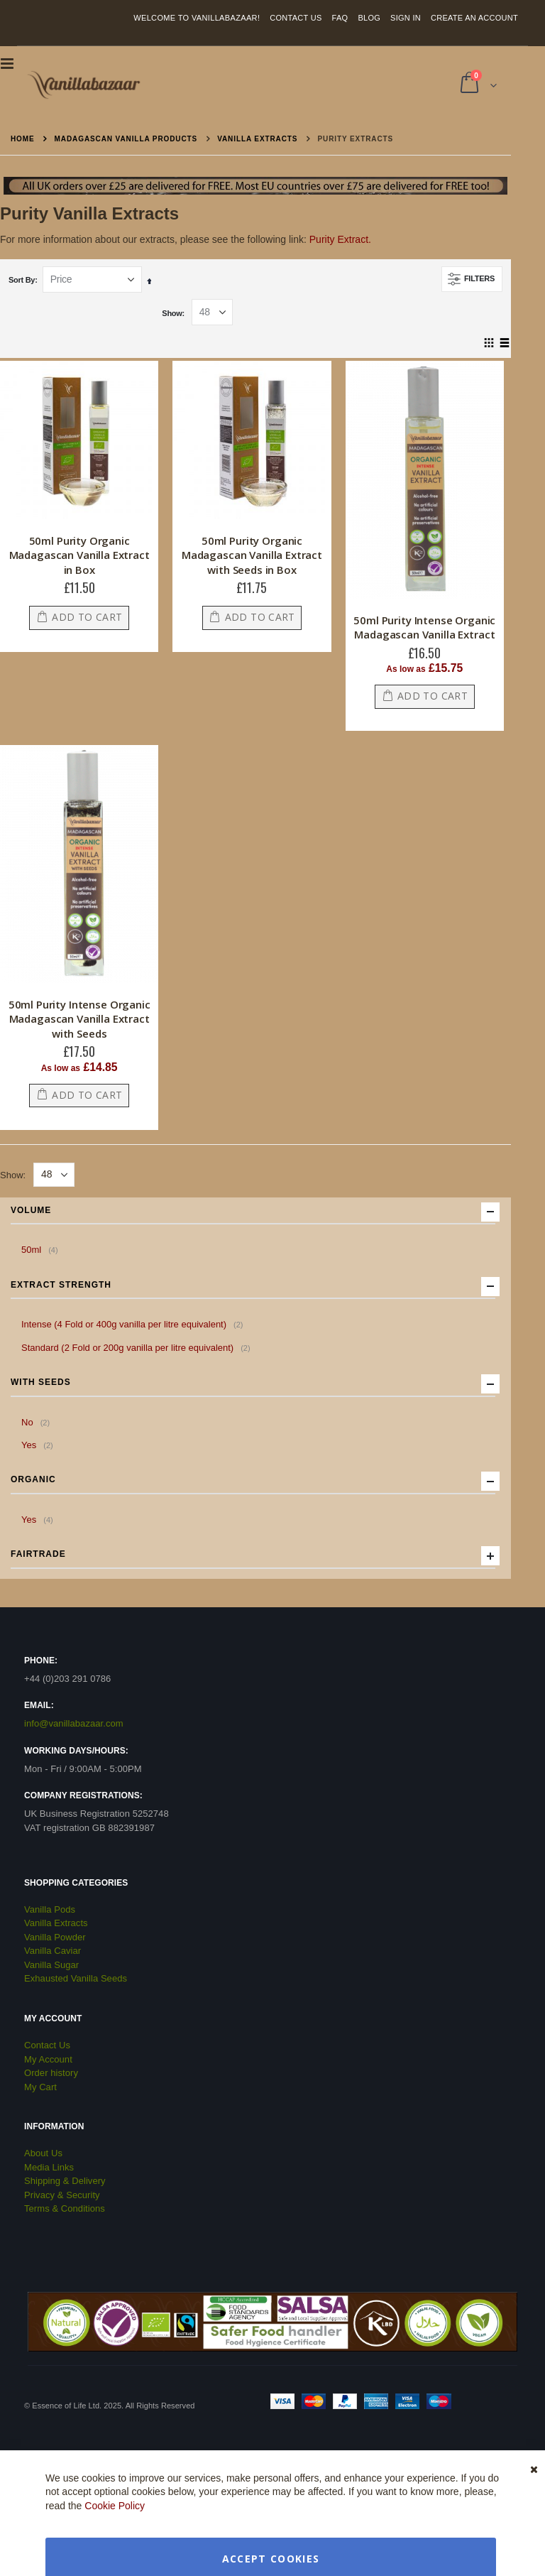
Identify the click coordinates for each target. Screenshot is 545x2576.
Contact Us (295, 17)
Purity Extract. (340, 239)
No (37, 1422)
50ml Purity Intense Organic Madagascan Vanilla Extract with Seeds (79, 1018)
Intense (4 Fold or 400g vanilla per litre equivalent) (134, 1324)
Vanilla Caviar (52, 1950)
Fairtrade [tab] (253, 1555)
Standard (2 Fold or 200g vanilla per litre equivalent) (137, 1347)
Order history (51, 2072)
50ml (41, 1249)
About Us (43, 2153)
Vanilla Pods (49, 1909)
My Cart (40, 2087)
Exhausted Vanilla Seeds (75, 1978)
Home (23, 139)
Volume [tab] (253, 1211)
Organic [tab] (253, 1481)
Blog (369, 17)
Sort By (22, 280)
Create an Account (474, 17)
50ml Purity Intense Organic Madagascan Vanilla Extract (424, 627)
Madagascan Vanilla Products (126, 139)
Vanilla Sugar (51, 1965)
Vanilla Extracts (257, 139)
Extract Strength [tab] (253, 1286)
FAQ (340, 17)
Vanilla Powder (55, 1937)
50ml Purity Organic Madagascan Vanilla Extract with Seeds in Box (252, 555)
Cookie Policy (114, 2505)
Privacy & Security (62, 2195)
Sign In (405, 17)
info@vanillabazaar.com (73, 1723)
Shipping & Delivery (65, 2180)
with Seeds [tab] (253, 1383)
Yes (39, 1444)
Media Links (49, 2167)
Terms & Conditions (64, 2208)
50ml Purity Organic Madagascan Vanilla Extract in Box (79, 555)
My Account (48, 2059)
